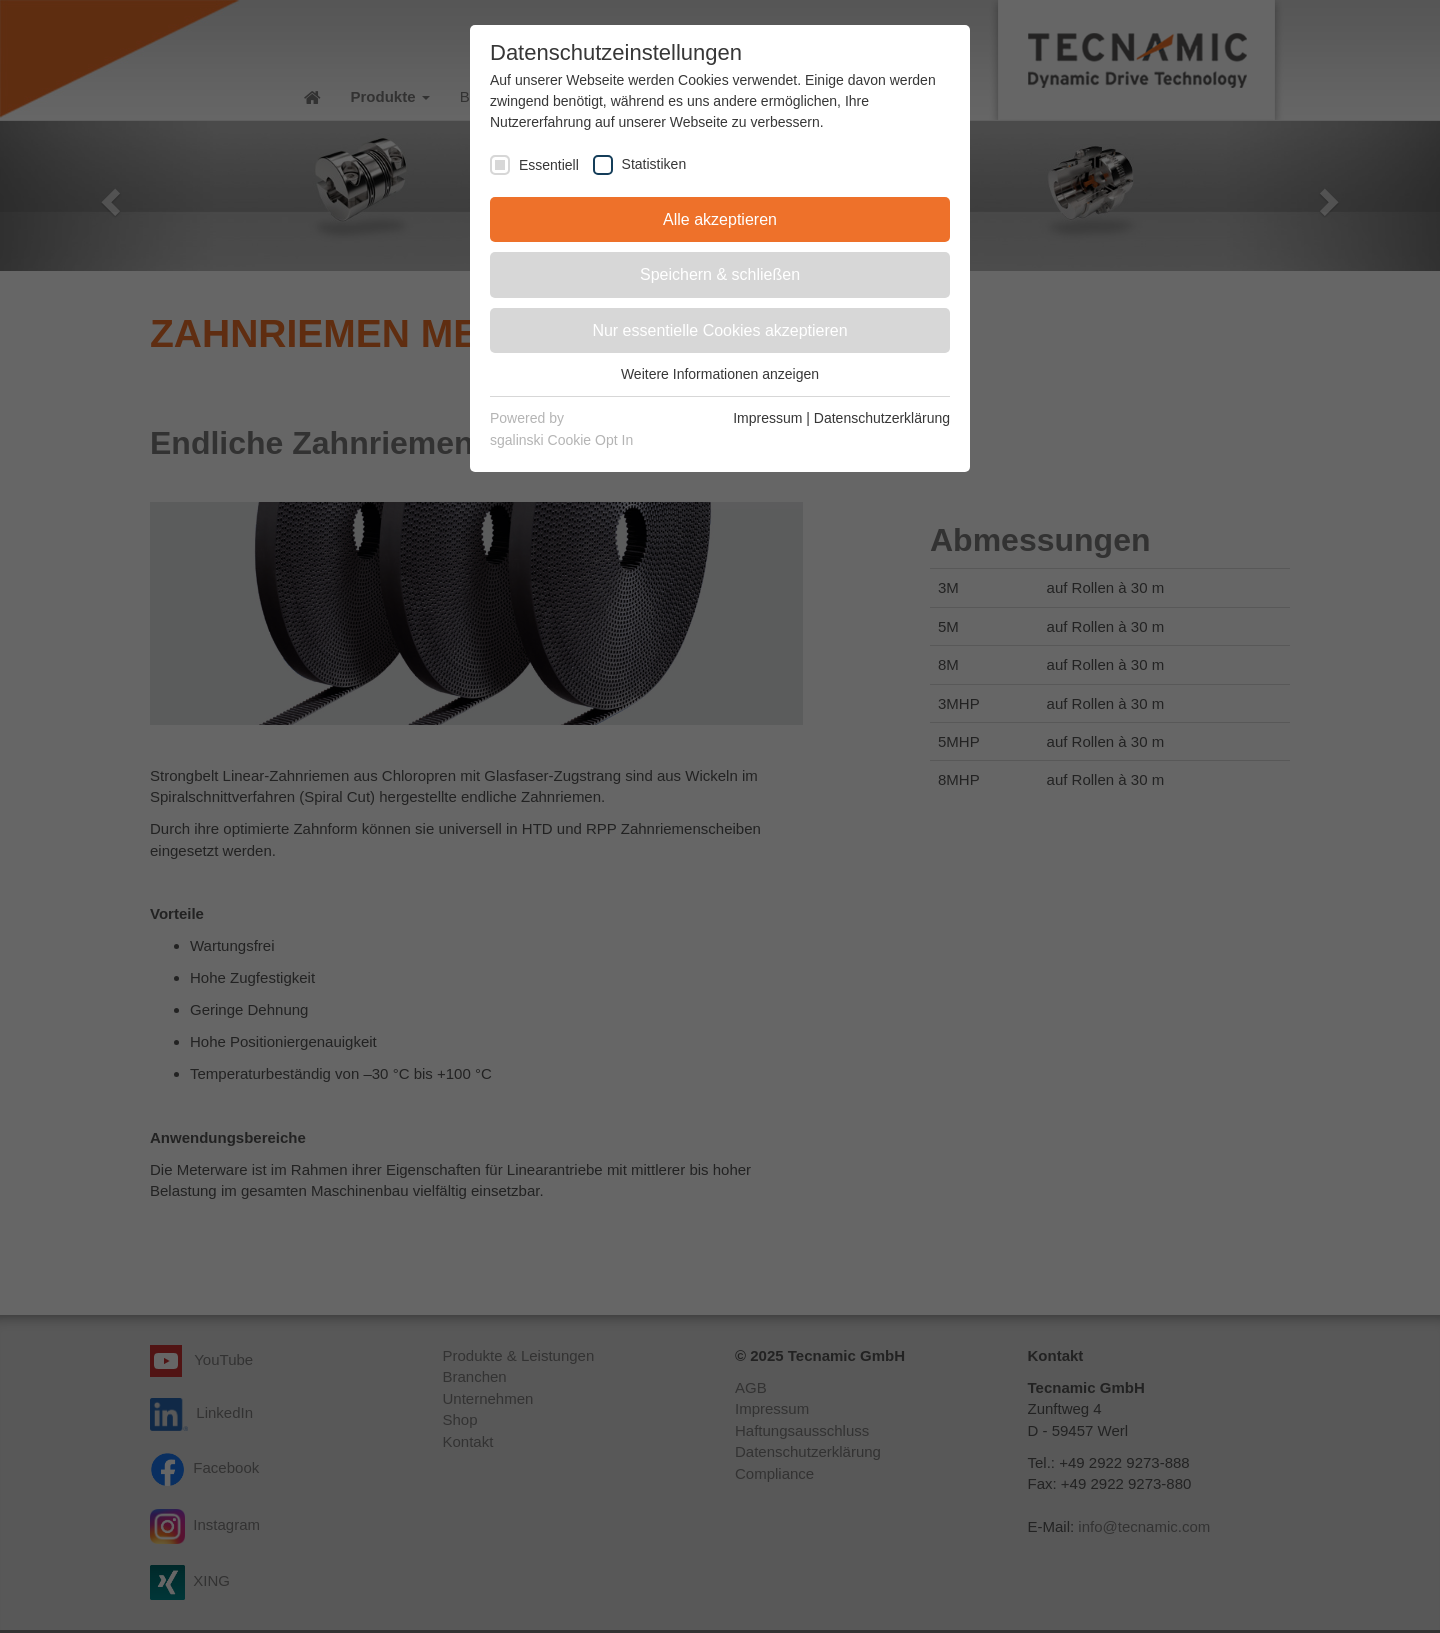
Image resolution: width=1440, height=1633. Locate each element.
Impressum (767, 418)
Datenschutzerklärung (882, 418)
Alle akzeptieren (720, 219)
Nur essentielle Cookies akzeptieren (719, 330)
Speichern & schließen (720, 274)
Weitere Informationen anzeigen (720, 374)
